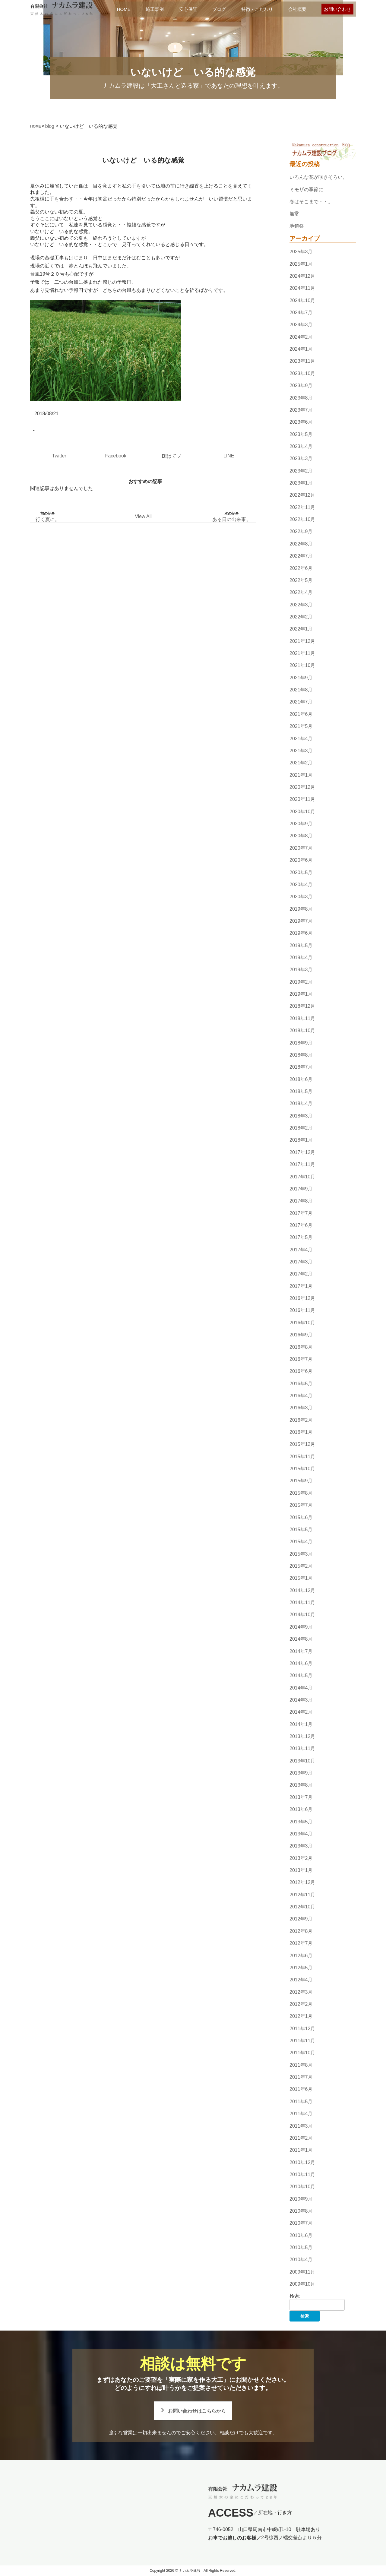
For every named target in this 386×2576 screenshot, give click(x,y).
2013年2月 (301, 1858)
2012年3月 (301, 1992)
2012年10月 (302, 1906)
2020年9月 (301, 823)
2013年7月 (301, 1797)
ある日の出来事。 (231, 519)
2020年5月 (301, 872)
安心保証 (188, 9)
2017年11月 (302, 1164)
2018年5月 (301, 1091)
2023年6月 (301, 422)
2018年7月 (301, 1067)
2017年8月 (301, 1200)
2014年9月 (301, 1626)
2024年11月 (302, 288)
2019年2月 (301, 982)
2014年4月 (301, 1687)
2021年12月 (302, 641)
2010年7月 (301, 2223)
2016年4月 (301, 1395)
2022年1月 (301, 629)
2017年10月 (302, 1176)
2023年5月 (301, 434)
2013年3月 (301, 1845)
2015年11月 (302, 1456)
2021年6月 (301, 714)
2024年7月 (301, 312)
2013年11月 (302, 1748)
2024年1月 (301, 349)
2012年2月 (301, 2004)
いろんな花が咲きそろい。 (318, 177)
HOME (124, 9)
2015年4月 (301, 1541)
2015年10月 (302, 1468)
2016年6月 (301, 1371)
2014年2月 (301, 1712)
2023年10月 (302, 373)
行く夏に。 (48, 519)
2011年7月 (301, 2077)
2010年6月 (301, 2235)
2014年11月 (302, 1602)
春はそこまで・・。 (311, 201)
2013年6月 (301, 1809)
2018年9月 (301, 1042)
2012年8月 (301, 1931)
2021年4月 (301, 738)
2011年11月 (302, 2040)
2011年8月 (301, 2065)
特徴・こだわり (257, 9)
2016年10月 (302, 1322)
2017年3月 (301, 1261)
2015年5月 (301, 1529)
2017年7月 (301, 1213)
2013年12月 (302, 1736)
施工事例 (155, 9)
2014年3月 (301, 1699)
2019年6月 (301, 933)
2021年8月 (301, 689)
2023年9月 (301, 385)
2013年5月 (301, 1821)
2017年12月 (302, 1152)
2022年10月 (302, 519)
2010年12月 (302, 2162)
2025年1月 (301, 264)
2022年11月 (302, 507)
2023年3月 (301, 458)
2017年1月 (301, 1286)
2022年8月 (301, 543)
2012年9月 (301, 1919)
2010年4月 (301, 2259)
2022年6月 (301, 568)
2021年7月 (301, 702)
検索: (295, 2296)
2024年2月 (301, 337)
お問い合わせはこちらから (197, 2410)
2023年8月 (301, 397)
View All (143, 516)
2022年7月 (301, 555)
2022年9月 (301, 531)
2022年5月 (301, 580)
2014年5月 (301, 1675)
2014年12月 (302, 1590)
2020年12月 (302, 787)
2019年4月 (301, 957)
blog (49, 126)
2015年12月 (302, 1444)
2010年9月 (301, 2198)
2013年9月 (301, 1772)
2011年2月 (301, 2138)
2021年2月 (301, 762)
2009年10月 (302, 2284)
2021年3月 (301, 750)
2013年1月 (301, 1870)
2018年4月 (301, 1103)
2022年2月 (301, 616)
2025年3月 (301, 251)
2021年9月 (301, 677)
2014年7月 (301, 1651)
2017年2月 (301, 1274)
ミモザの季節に (306, 189)
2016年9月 (301, 1334)
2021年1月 (301, 775)
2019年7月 (301, 921)
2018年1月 (301, 1140)
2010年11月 (302, 2174)
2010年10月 (302, 2186)
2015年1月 (301, 1578)
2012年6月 (301, 1955)
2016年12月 (302, 1298)
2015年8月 (301, 1493)
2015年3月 (301, 1554)
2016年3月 (301, 1408)
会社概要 (297, 9)
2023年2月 (301, 470)
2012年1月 (301, 2016)
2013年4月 (301, 1833)
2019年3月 (301, 969)
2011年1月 (301, 2150)
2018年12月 (302, 1006)
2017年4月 (301, 1249)
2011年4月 (301, 2113)
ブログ (219, 9)
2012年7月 (301, 1943)
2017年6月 (301, 1225)
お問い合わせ (337, 9)
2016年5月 (301, 1383)
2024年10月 (302, 300)
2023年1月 (301, 482)
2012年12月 (302, 1882)
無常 (294, 214)
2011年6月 (301, 2089)
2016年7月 (301, 1359)
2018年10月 (302, 1030)
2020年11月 (302, 799)
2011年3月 (301, 2126)
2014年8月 (301, 1639)
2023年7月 (301, 409)
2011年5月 (301, 2101)
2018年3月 (301, 1115)
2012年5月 (301, 1967)
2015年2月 (301, 1566)
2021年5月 (301, 726)
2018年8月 (301, 1054)
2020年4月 (301, 884)
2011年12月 (302, 2028)
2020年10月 (302, 811)
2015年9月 (301, 1481)
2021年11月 (302, 653)
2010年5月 (301, 2247)
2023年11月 (302, 361)
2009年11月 (302, 2271)
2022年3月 (301, 604)
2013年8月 (301, 1785)
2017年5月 (301, 1237)
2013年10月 (302, 1760)
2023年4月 (301, 446)
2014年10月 (302, 1614)
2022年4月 (301, 592)
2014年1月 (301, 1724)
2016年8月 (301, 1347)
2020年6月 (301, 860)
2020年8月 (301, 836)
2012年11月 (302, 1894)
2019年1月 (301, 994)
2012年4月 (301, 1979)
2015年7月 (301, 1505)
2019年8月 (301, 909)
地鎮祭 (297, 226)
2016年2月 (301, 1420)
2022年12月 (302, 495)
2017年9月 (301, 1188)
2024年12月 (302, 276)
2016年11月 (302, 1310)
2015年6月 (301, 1517)
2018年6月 (301, 1079)
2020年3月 (301, 896)
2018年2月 (301, 1127)
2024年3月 (301, 324)
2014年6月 (301, 1663)
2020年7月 (301, 848)
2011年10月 (302, 2053)
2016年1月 (301, 1432)
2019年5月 (301, 945)
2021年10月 (302, 665)
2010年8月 (301, 2211)
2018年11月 (302, 1018)
